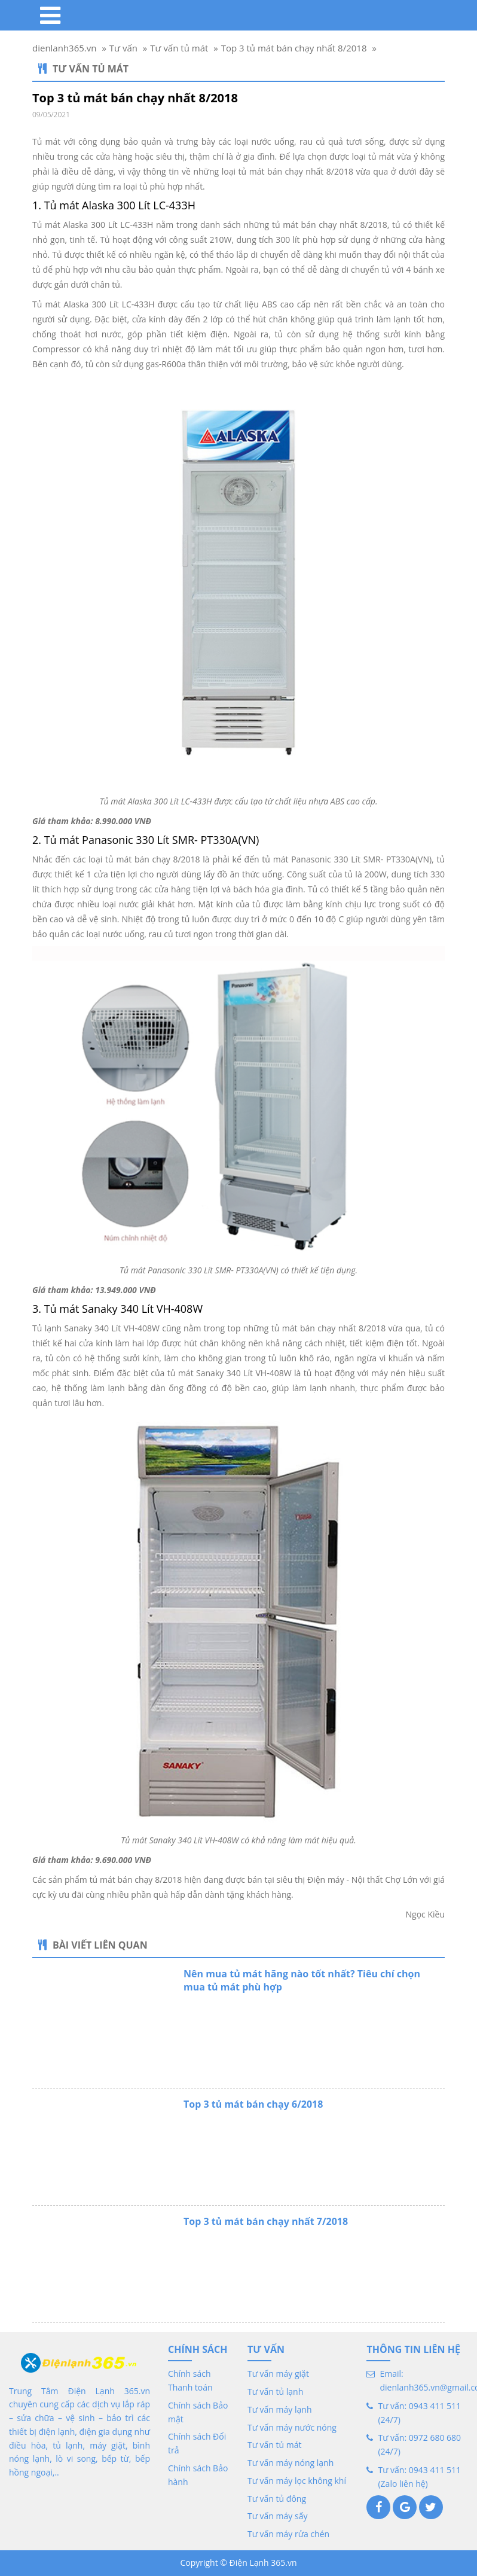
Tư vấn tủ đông (276, 2498)
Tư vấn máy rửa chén (288, 2534)
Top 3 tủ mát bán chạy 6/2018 (253, 2104)
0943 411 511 (435, 2406)
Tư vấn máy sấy (277, 2516)
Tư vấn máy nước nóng (292, 2427)
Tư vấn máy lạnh (279, 2409)
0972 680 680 (435, 2437)
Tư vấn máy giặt (278, 2373)
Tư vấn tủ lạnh (275, 2391)
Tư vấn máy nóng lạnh (290, 2462)
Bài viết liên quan (93, 1945)
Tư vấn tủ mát (83, 68)
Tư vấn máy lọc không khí (296, 2480)
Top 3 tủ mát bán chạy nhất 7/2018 (266, 2221)
